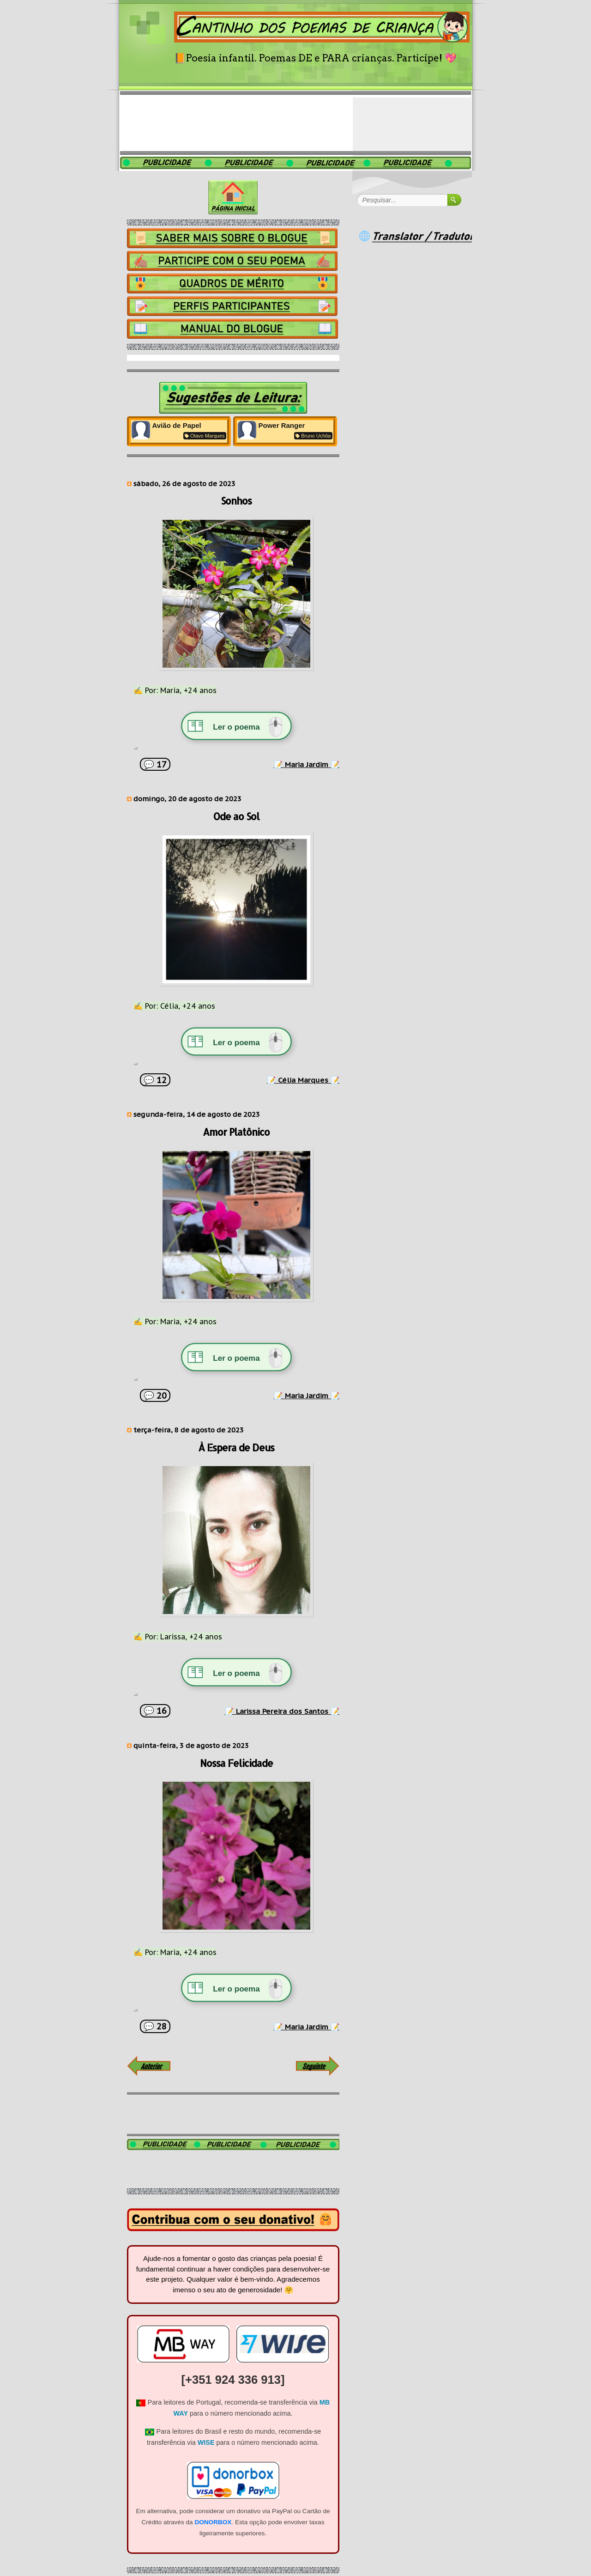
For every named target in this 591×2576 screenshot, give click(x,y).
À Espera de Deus (236, 1448)
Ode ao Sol (236, 816)
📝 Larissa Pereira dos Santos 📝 (282, 1711)
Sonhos (236, 501)
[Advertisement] (295, 122)
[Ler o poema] (236, 727)
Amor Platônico (236, 1132)
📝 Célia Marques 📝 (303, 1079)
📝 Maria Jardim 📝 (306, 764)
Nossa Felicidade (236, 1763)
